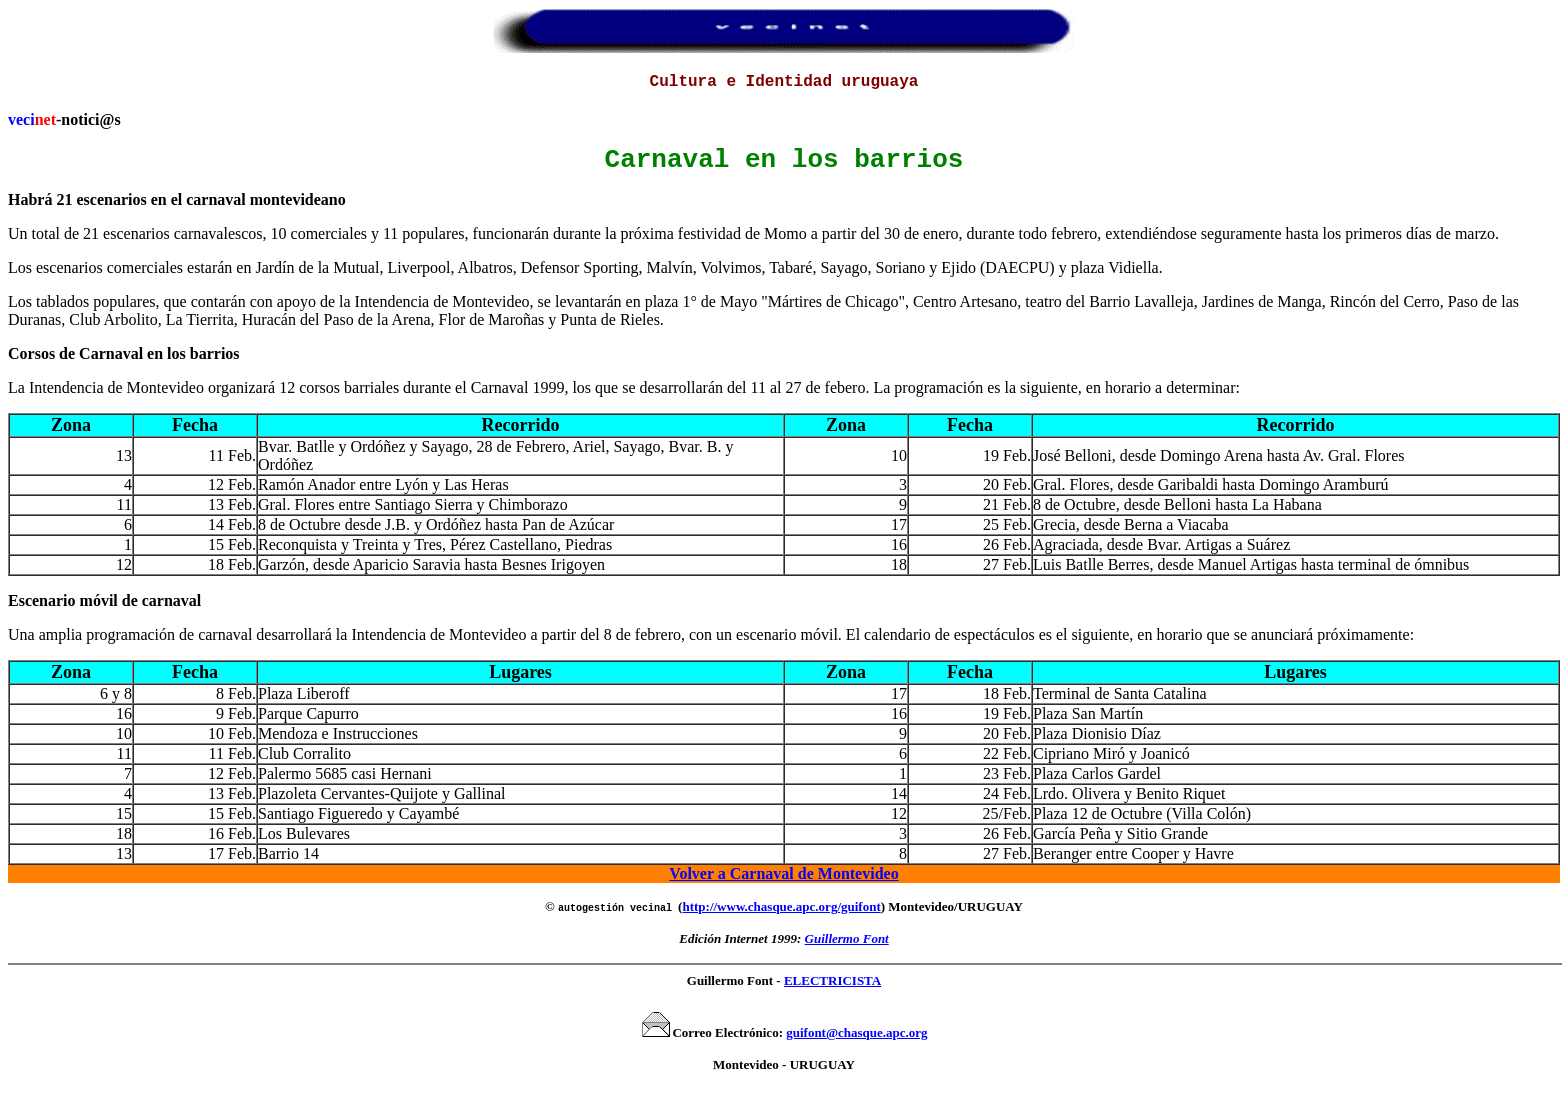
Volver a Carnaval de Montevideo (783, 883)
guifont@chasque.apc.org (856, 1042)
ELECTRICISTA (832, 990)
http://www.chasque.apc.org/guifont (781, 916)
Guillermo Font (847, 948)
